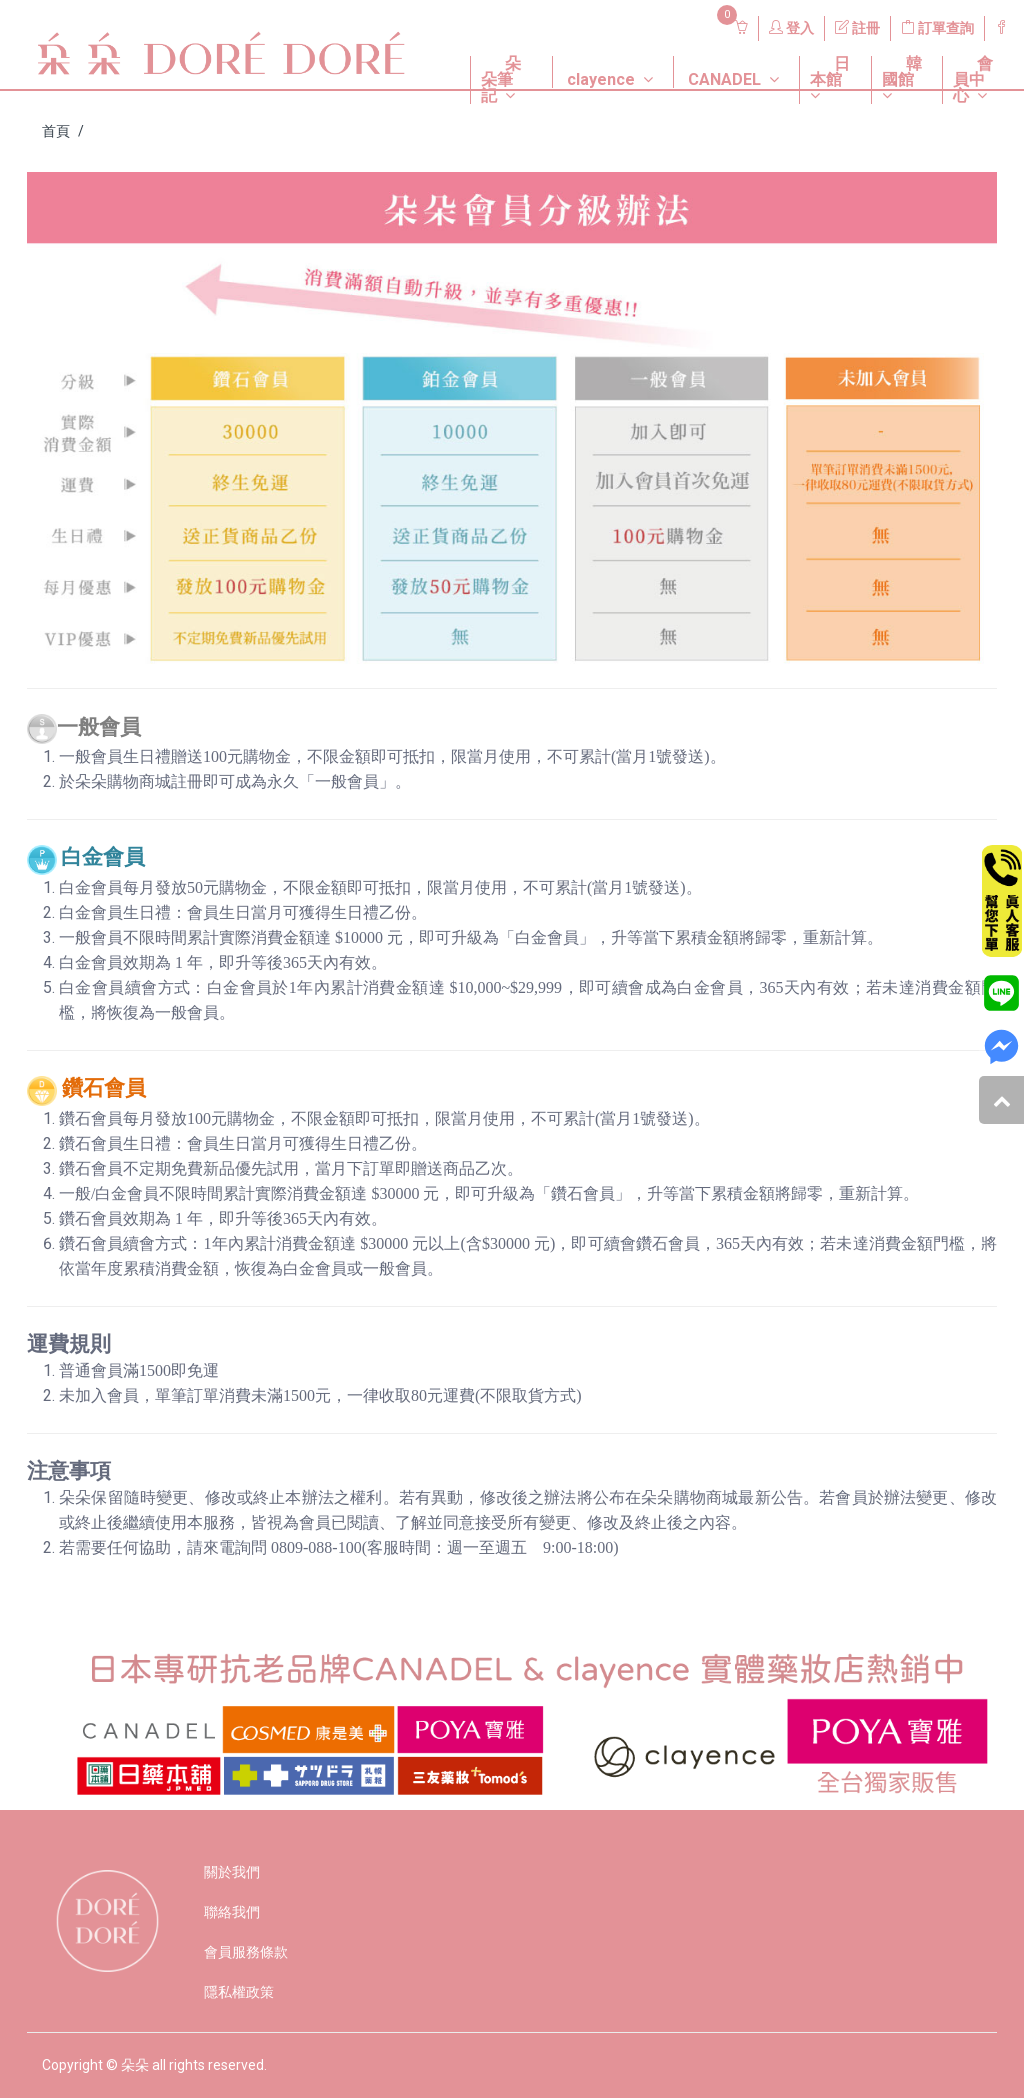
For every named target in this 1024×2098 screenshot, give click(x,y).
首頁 (56, 131)
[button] (496, 56)
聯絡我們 (232, 1912)
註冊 (857, 28)
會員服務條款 (246, 1952)
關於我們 (232, 1872)
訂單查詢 (937, 28)
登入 (791, 28)
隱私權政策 (239, 1992)
